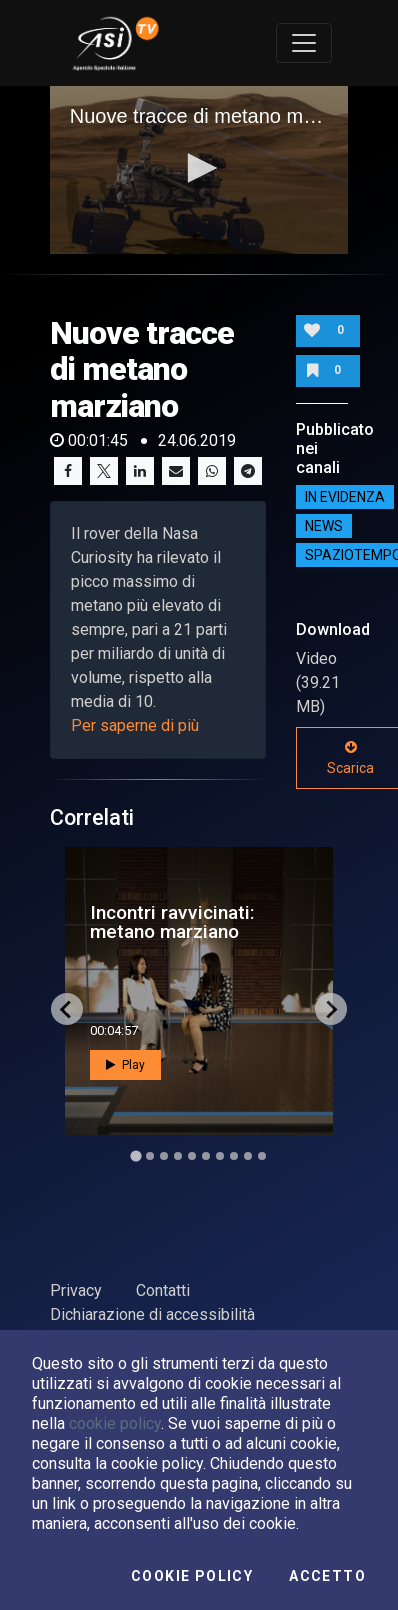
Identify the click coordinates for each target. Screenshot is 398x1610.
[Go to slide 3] (164, 1156)
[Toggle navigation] (304, 43)
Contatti (163, 1290)
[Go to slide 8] (234, 1156)
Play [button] (125, 1065)
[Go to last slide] (67, 1009)
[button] (199, 168)
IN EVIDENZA (345, 497)
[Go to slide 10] (262, 1156)
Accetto (327, 1576)
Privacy (76, 1290)
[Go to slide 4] (178, 1156)
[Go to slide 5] (192, 1156)
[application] (199, 170)
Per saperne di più (135, 725)
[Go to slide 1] (135, 1156)
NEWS (324, 526)
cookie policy (115, 1423)
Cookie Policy (192, 1576)
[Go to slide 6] (206, 1156)
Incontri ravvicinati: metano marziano (172, 922)
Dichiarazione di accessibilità (152, 1314)
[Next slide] (331, 1009)
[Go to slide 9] (248, 1156)
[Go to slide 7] (220, 1156)
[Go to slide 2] (150, 1156)
